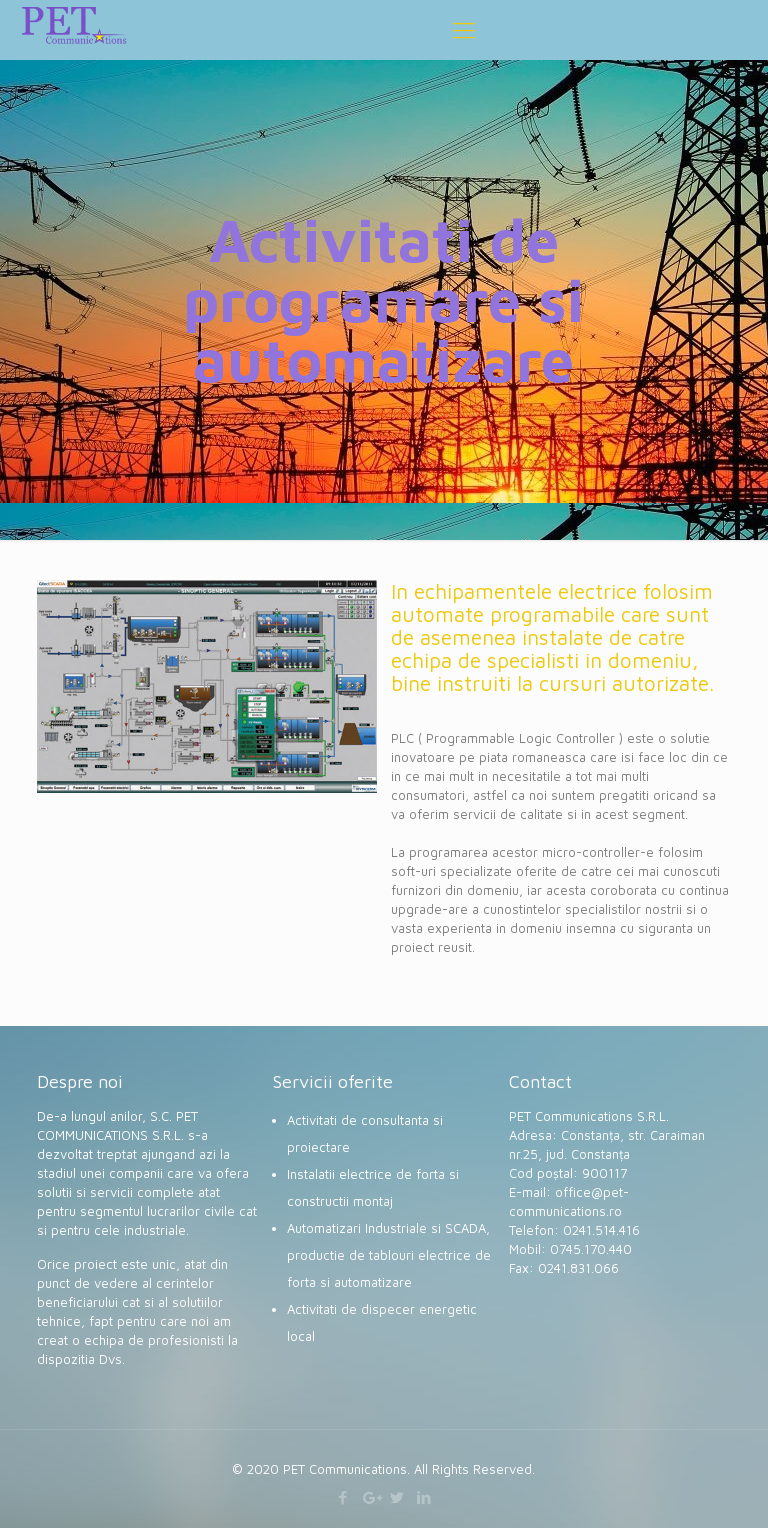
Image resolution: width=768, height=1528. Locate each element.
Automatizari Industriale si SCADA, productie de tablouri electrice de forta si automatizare (389, 1255)
